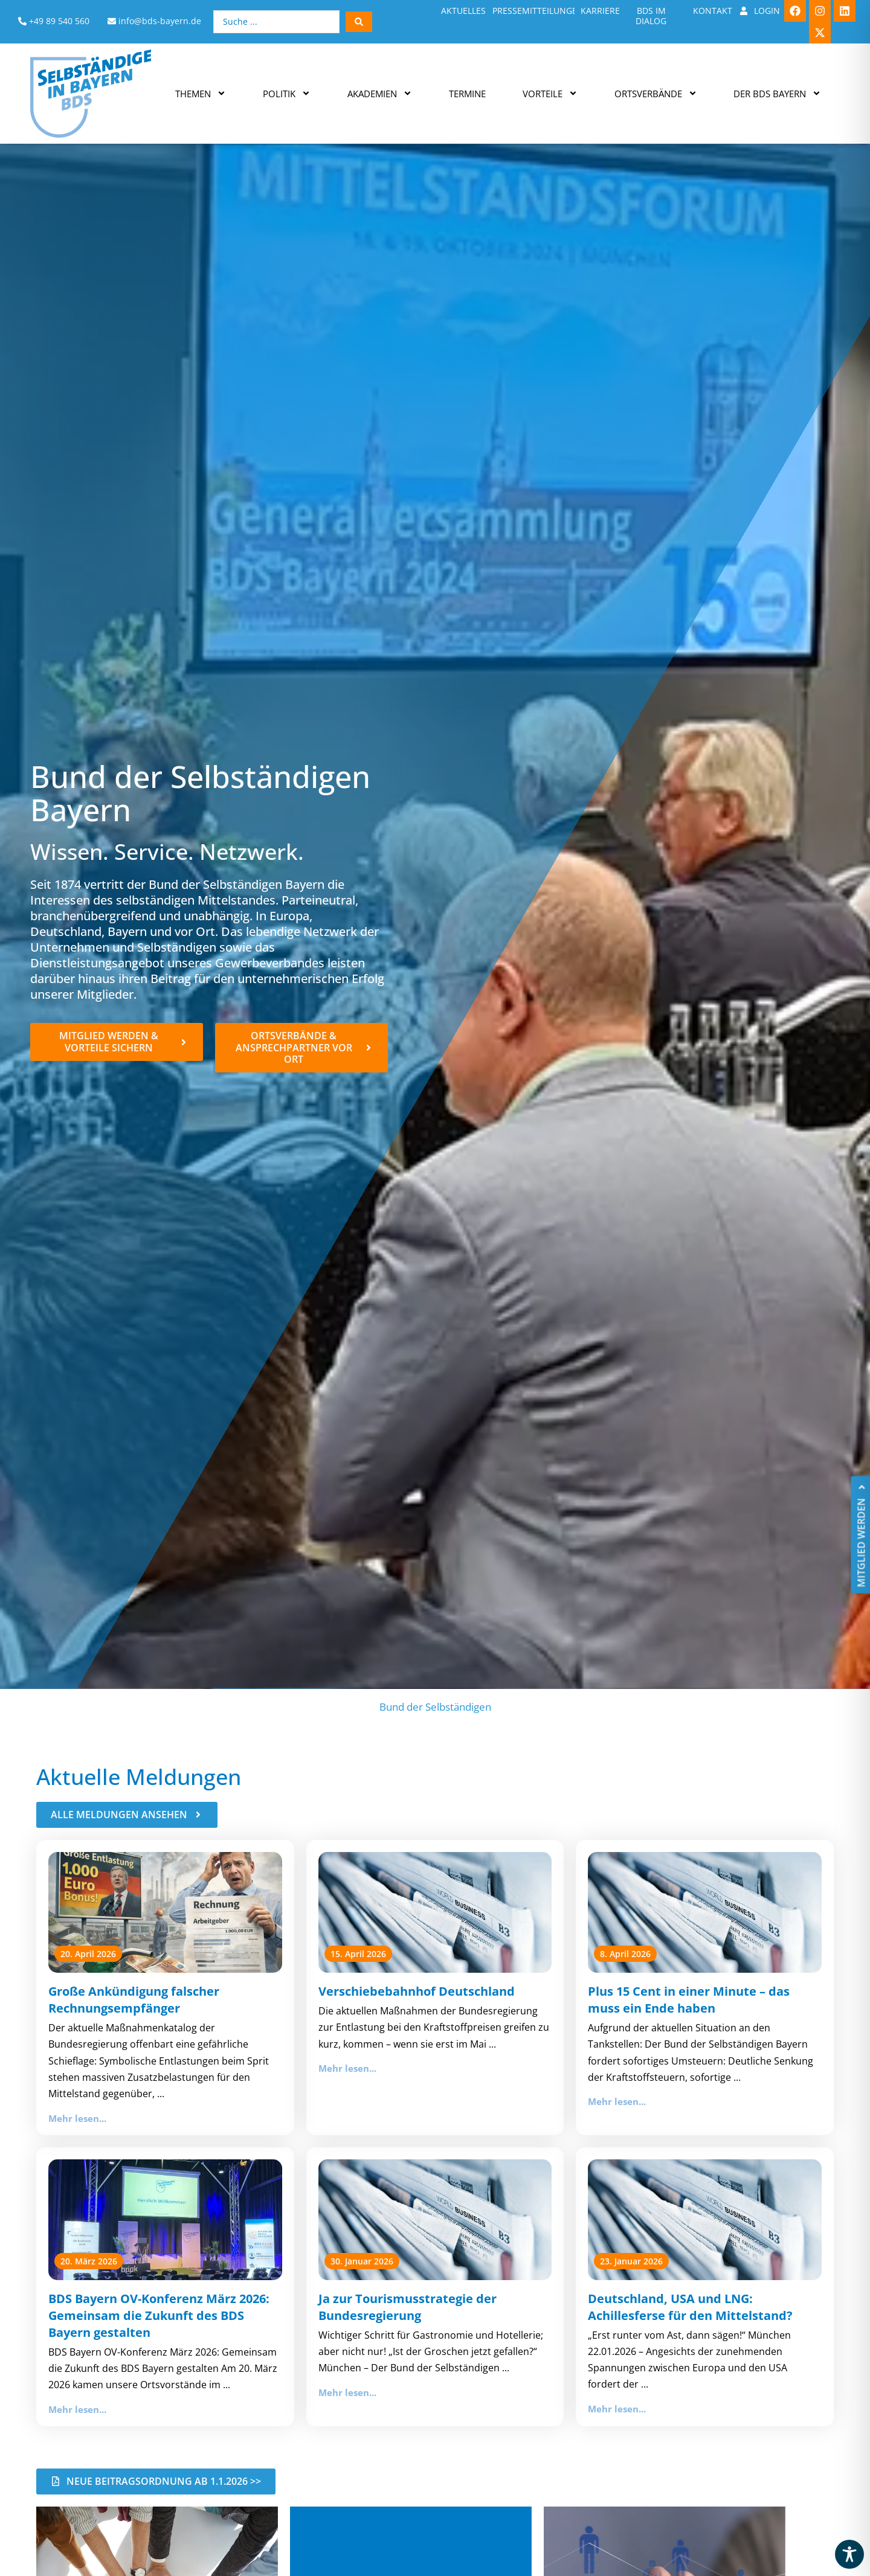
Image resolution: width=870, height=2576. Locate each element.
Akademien (379, 93)
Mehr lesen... (77, 2118)
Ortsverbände (655, 93)
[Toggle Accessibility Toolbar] (849, 2554)
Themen (200, 93)
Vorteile (550, 93)
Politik (287, 93)
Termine (467, 94)
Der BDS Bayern (777, 93)
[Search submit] (359, 21)
